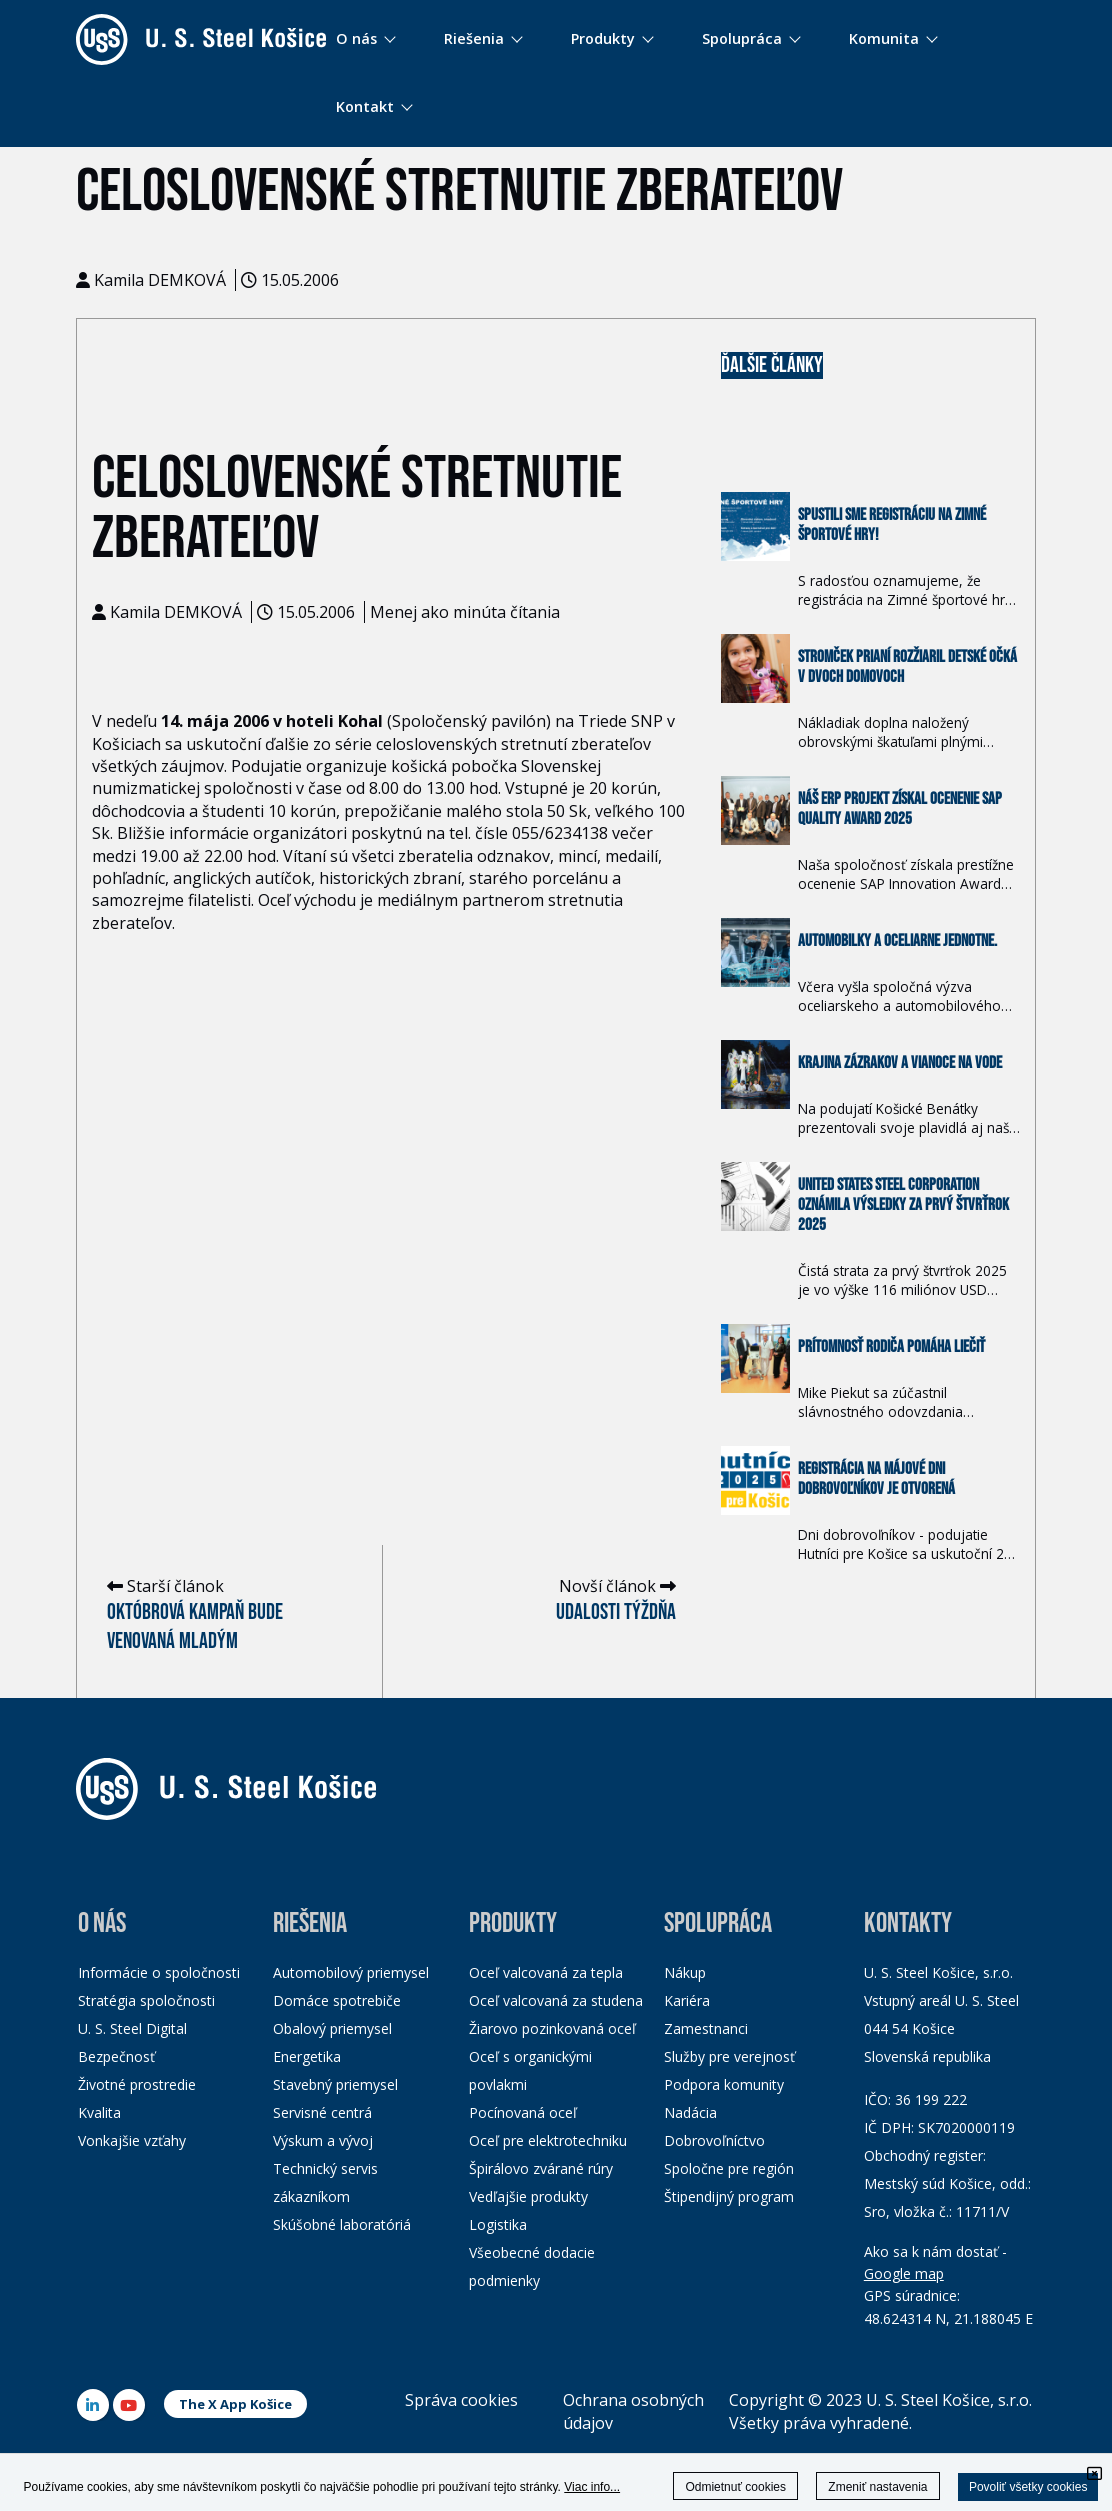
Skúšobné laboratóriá (342, 2224)
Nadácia (690, 2112)
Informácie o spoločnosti (159, 1972)
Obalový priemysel (332, 2028)
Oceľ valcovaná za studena (556, 2000)
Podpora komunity (724, 2084)
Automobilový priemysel (351, 1972)
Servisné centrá (322, 2112)
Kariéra (687, 2000)
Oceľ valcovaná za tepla (546, 1972)
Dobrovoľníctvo (714, 2140)
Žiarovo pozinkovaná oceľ (552, 2028)
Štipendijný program (729, 2196)
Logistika (498, 2224)
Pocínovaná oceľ (523, 2112)
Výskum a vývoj (323, 2140)
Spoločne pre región (729, 2168)
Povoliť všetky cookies (1028, 2487)
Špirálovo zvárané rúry (541, 2168)
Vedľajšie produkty (528, 2196)
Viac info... (592, 2487)
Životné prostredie (137, 2084)
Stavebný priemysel (335, 2084)
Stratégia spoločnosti (146, 2000)
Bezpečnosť (116, 2056)
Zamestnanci (706, 2028)
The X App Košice (235, 2404)
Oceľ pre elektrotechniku (548, 2140)
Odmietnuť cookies (735, 2487)
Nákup (685, 1972)
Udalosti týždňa (616, 1612)
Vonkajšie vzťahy (132, 2140)
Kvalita (99, 2112)
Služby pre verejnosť (729, 2056)
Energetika (307, 2056)
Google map (904, 2273)
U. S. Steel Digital (132, 2028)
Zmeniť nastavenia (877, 2487)
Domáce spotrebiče (337, 2000)
